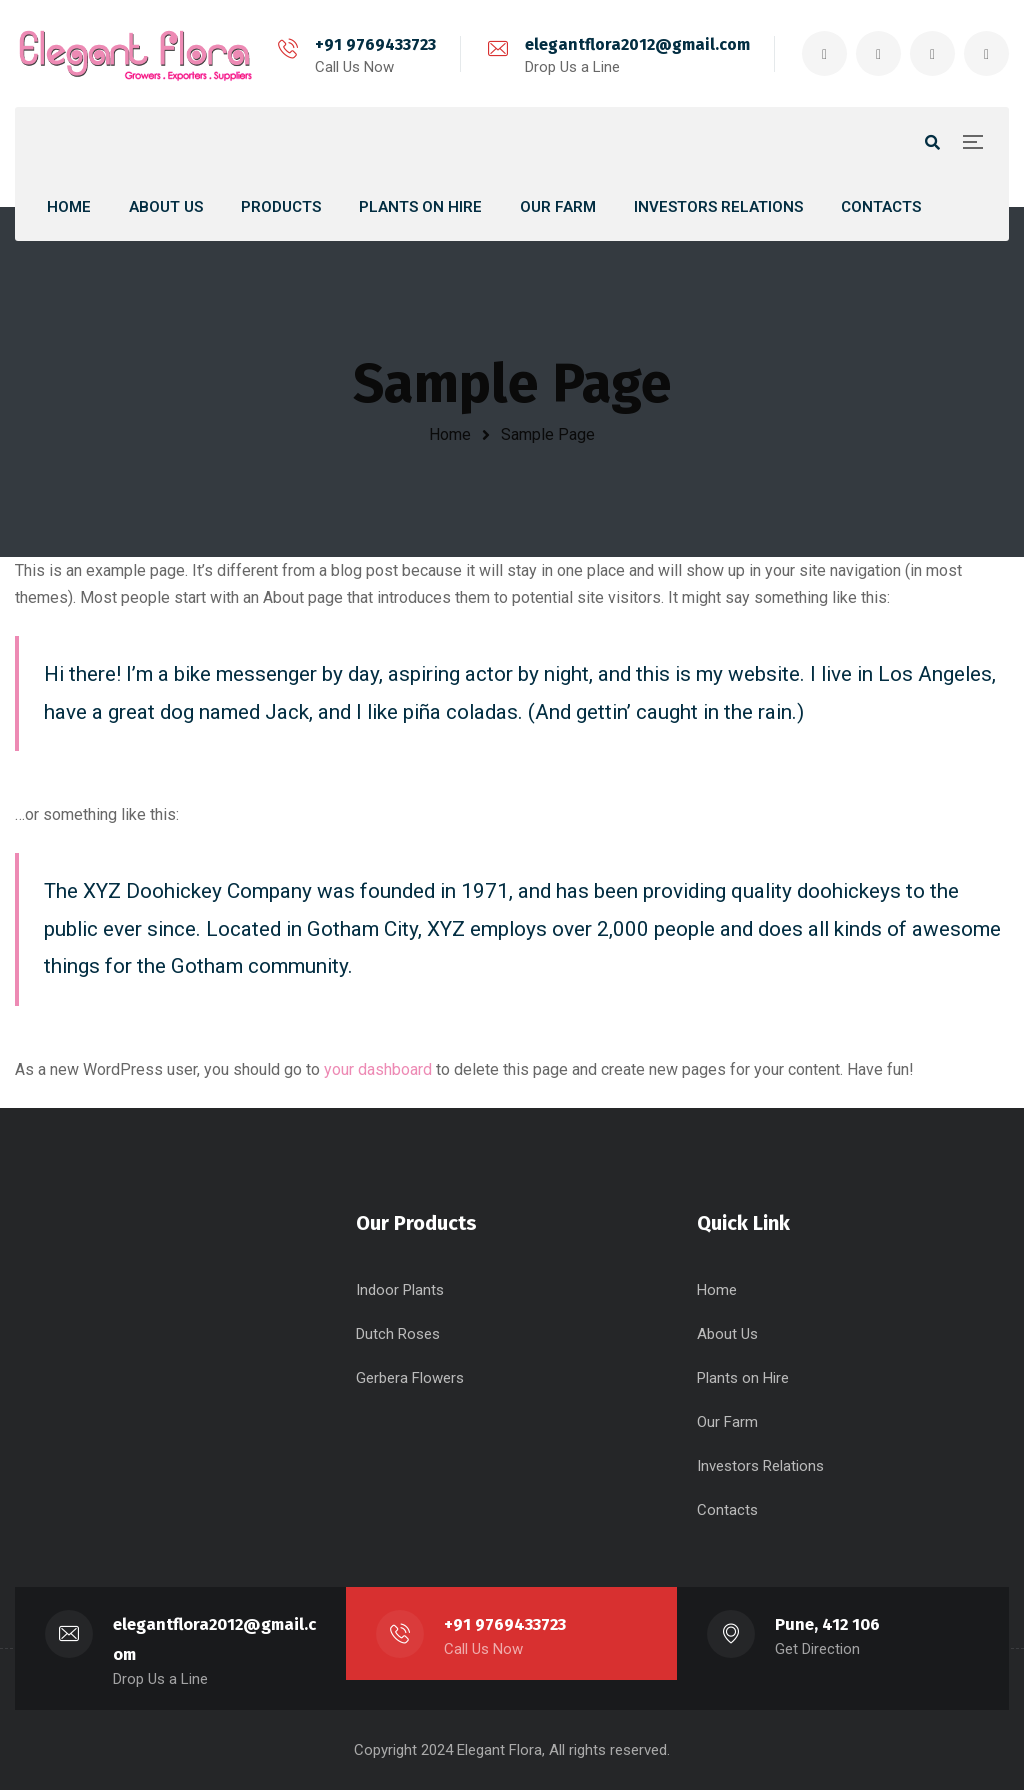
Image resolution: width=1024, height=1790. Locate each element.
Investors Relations (760, 1466)
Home (450, 434)
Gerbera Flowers (410, 1378)
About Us (727, 1334)
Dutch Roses (398, 1334)
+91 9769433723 (375, 44)
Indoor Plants (400, 1290)
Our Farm (727, 1422)
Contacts (727, 1510)
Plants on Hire (743, 1378)
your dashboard (378, 1069)
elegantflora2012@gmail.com (637, 44)
